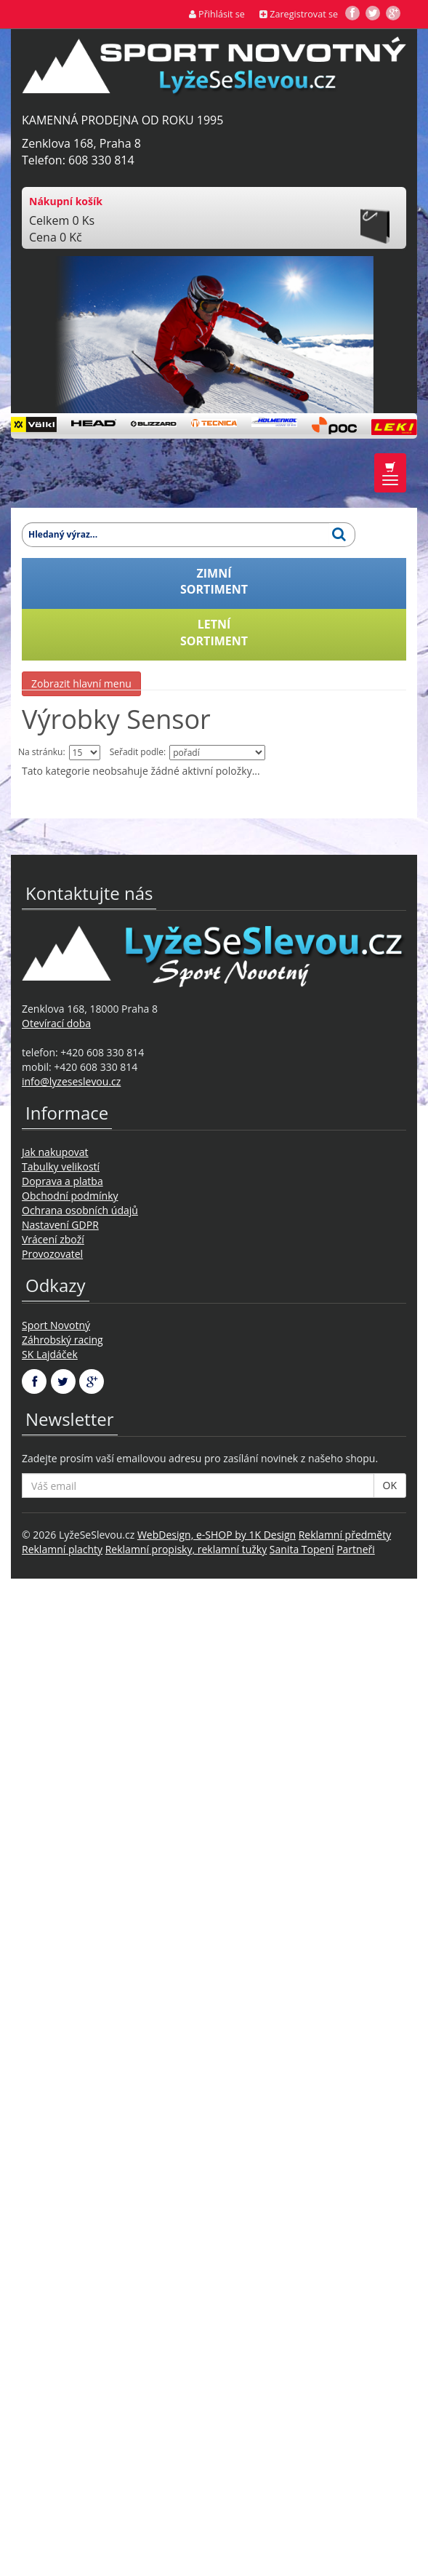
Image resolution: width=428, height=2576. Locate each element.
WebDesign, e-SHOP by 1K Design (216, 1535)
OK (390, 1485)
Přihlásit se (217, 14)
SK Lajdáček (50, 1354)
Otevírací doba (56, 1023)
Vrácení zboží (53, 1239)
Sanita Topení (302, 1549)
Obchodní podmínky (70, 1196)
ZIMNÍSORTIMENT (214, 581)
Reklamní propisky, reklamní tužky (186, 1549)
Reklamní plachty (62, 1549)
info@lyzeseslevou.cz (71, 1081)
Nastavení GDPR (60, 1225)
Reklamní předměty (345, 1535)
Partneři (355, 1549)
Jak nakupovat (55, 1152)
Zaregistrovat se (298, 14)
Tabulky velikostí (61, 1166)
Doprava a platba (62, 1181)
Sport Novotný (56, 1325)
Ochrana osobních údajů (80, 1210)
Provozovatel (52, 1254)
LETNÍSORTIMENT (214, 632)
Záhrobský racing (62, 1340)
